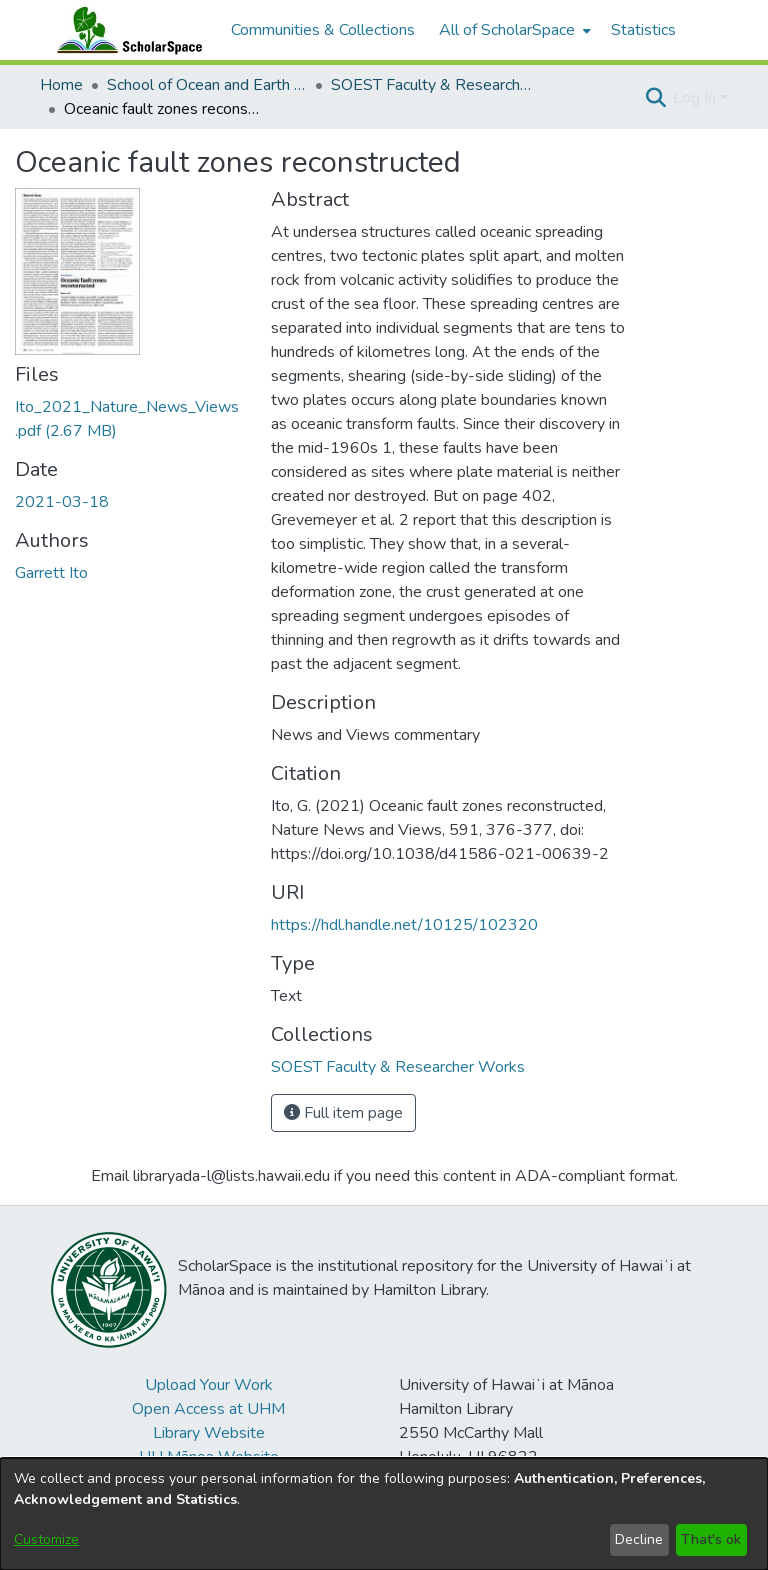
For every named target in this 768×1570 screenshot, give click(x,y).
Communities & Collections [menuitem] (323, 30)
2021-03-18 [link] (62, 502)
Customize (46, 1539)
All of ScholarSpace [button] (507, 30)
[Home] (125, 30)
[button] (655, 98)
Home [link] (61, 85)
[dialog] (384, 1514)
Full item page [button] (343, 1113)
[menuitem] (513, 30)
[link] (398, 1067)
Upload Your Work (209, 1385)
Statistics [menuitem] (643, 30)
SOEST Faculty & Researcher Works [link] (431, 85)
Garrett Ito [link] (51, 573)
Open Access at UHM (208, 1409)
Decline (639, 1539)
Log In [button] (696, 98)
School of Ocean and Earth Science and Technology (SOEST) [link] (207, 85)
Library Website (209, 1433)
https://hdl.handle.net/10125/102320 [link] (404, 925)
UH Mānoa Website (209, 1457)
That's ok (711, 1539)
